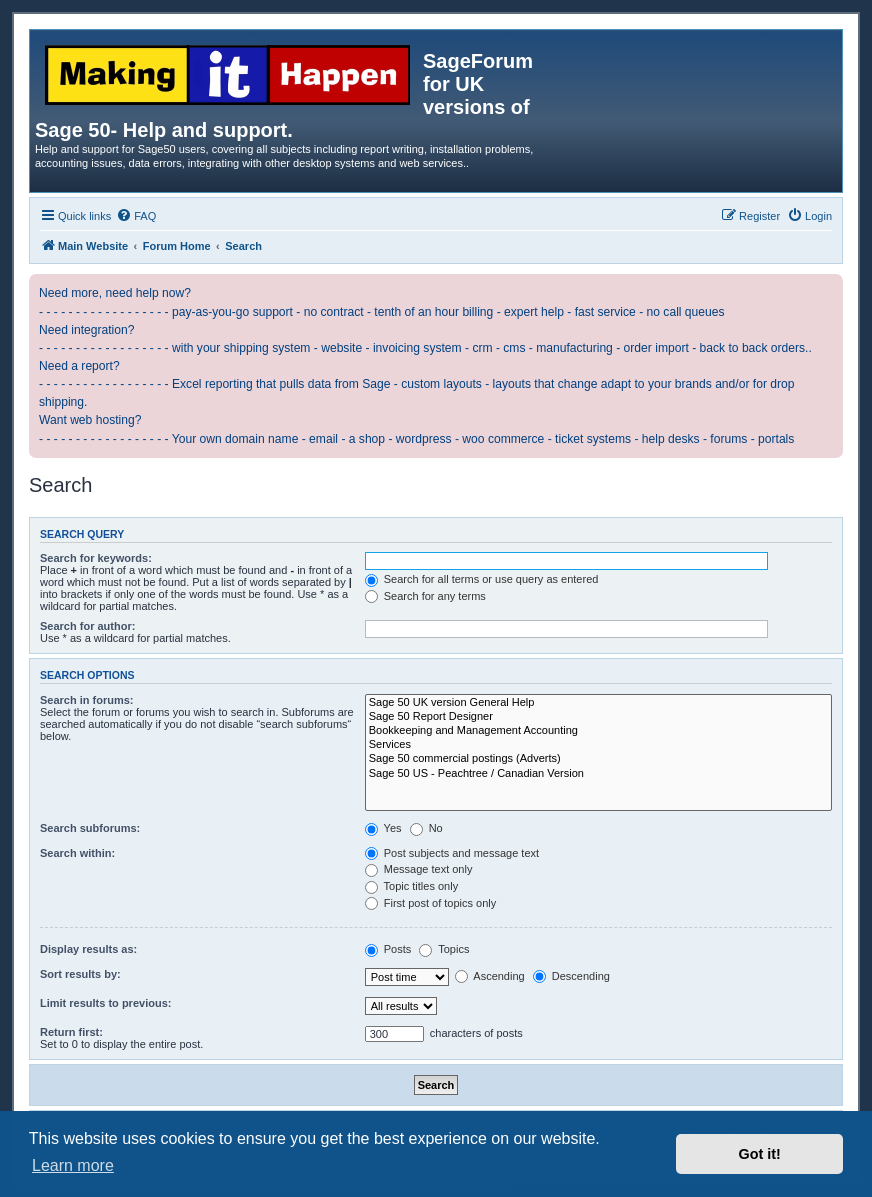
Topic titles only (411, 886)
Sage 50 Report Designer (598, 717)
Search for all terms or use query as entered (482, 579)
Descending (571, 976)
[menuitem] (136, 216)
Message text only (419, 869)
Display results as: (88, 949)
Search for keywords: (96, 558)
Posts (388, 949)
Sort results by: (80, 974)
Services (598, 745)
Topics (444, 949)
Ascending (490, 976)
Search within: (77, 853)
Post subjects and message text (452, 853)
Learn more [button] (73, 1165)
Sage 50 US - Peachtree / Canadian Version (598, 774)
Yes (383, 828)
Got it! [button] (760, 1154)
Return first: (71, 1032)
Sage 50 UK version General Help (598, 703)
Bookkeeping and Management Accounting (598, 731)
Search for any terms (425, 596)
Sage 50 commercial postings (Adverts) (598, 759)
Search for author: (87, 626)
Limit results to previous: (105, 1003)
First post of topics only (431, 903)
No (426, 828)
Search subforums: (90, 828)
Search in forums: (87, 700)
